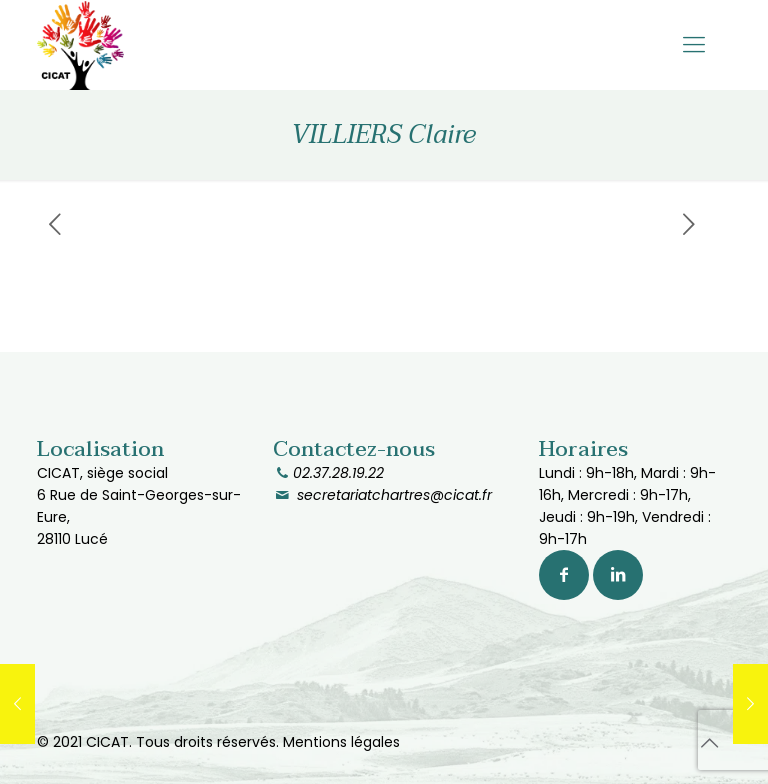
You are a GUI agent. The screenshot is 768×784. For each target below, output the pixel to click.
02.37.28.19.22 (338, 473)
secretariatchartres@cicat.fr (392, 495)
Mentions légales (341, 742)
